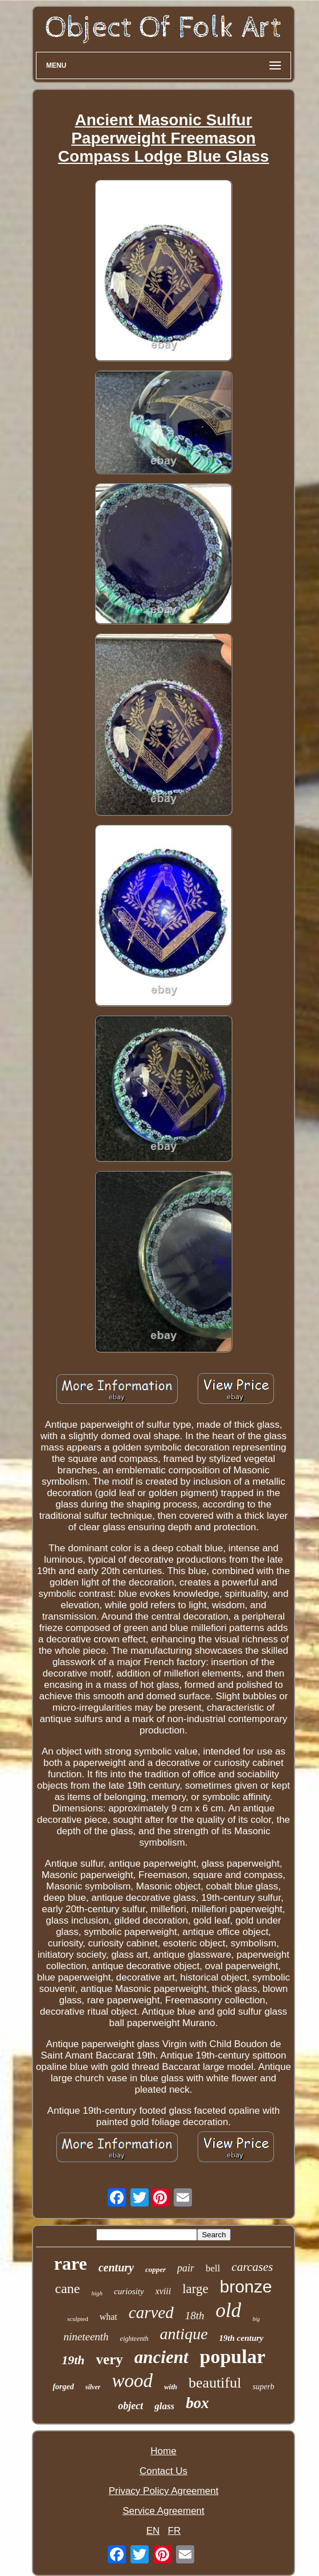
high (97, 2293)
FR (174, 2530)
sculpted (77, 2318)
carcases (252, 2267)
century (116, 2267)
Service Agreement (163, 2510)
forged (62, 2386)
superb (263, 2386)
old (228, 2310)
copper (155, 2269)
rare (70, 2263)
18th (195, 2316)
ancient (161, 2357)
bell (213, 2268)
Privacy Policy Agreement (164, 2490)
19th (73, 2360)
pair (185, 2268)
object (130, 2405)
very (109, 2359)
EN (153, 2530)
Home (163, 2451)
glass (164, 2406)
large (195, 2289)
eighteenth (134, 2339)
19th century (241, 2338)
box (197, 2402)
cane (67, 2288)
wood (132, 2380)
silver (93, 2387)
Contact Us (163, 2471)
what (108, 2317)
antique (184, 2334)
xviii (163, 2291)
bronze (246, 2286)
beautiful (215, 2382)
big (256, 2319)
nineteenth (85, 2337)
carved (151, 2312)
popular (232, 2356)
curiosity (129, 2291)
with (170, 2386)
